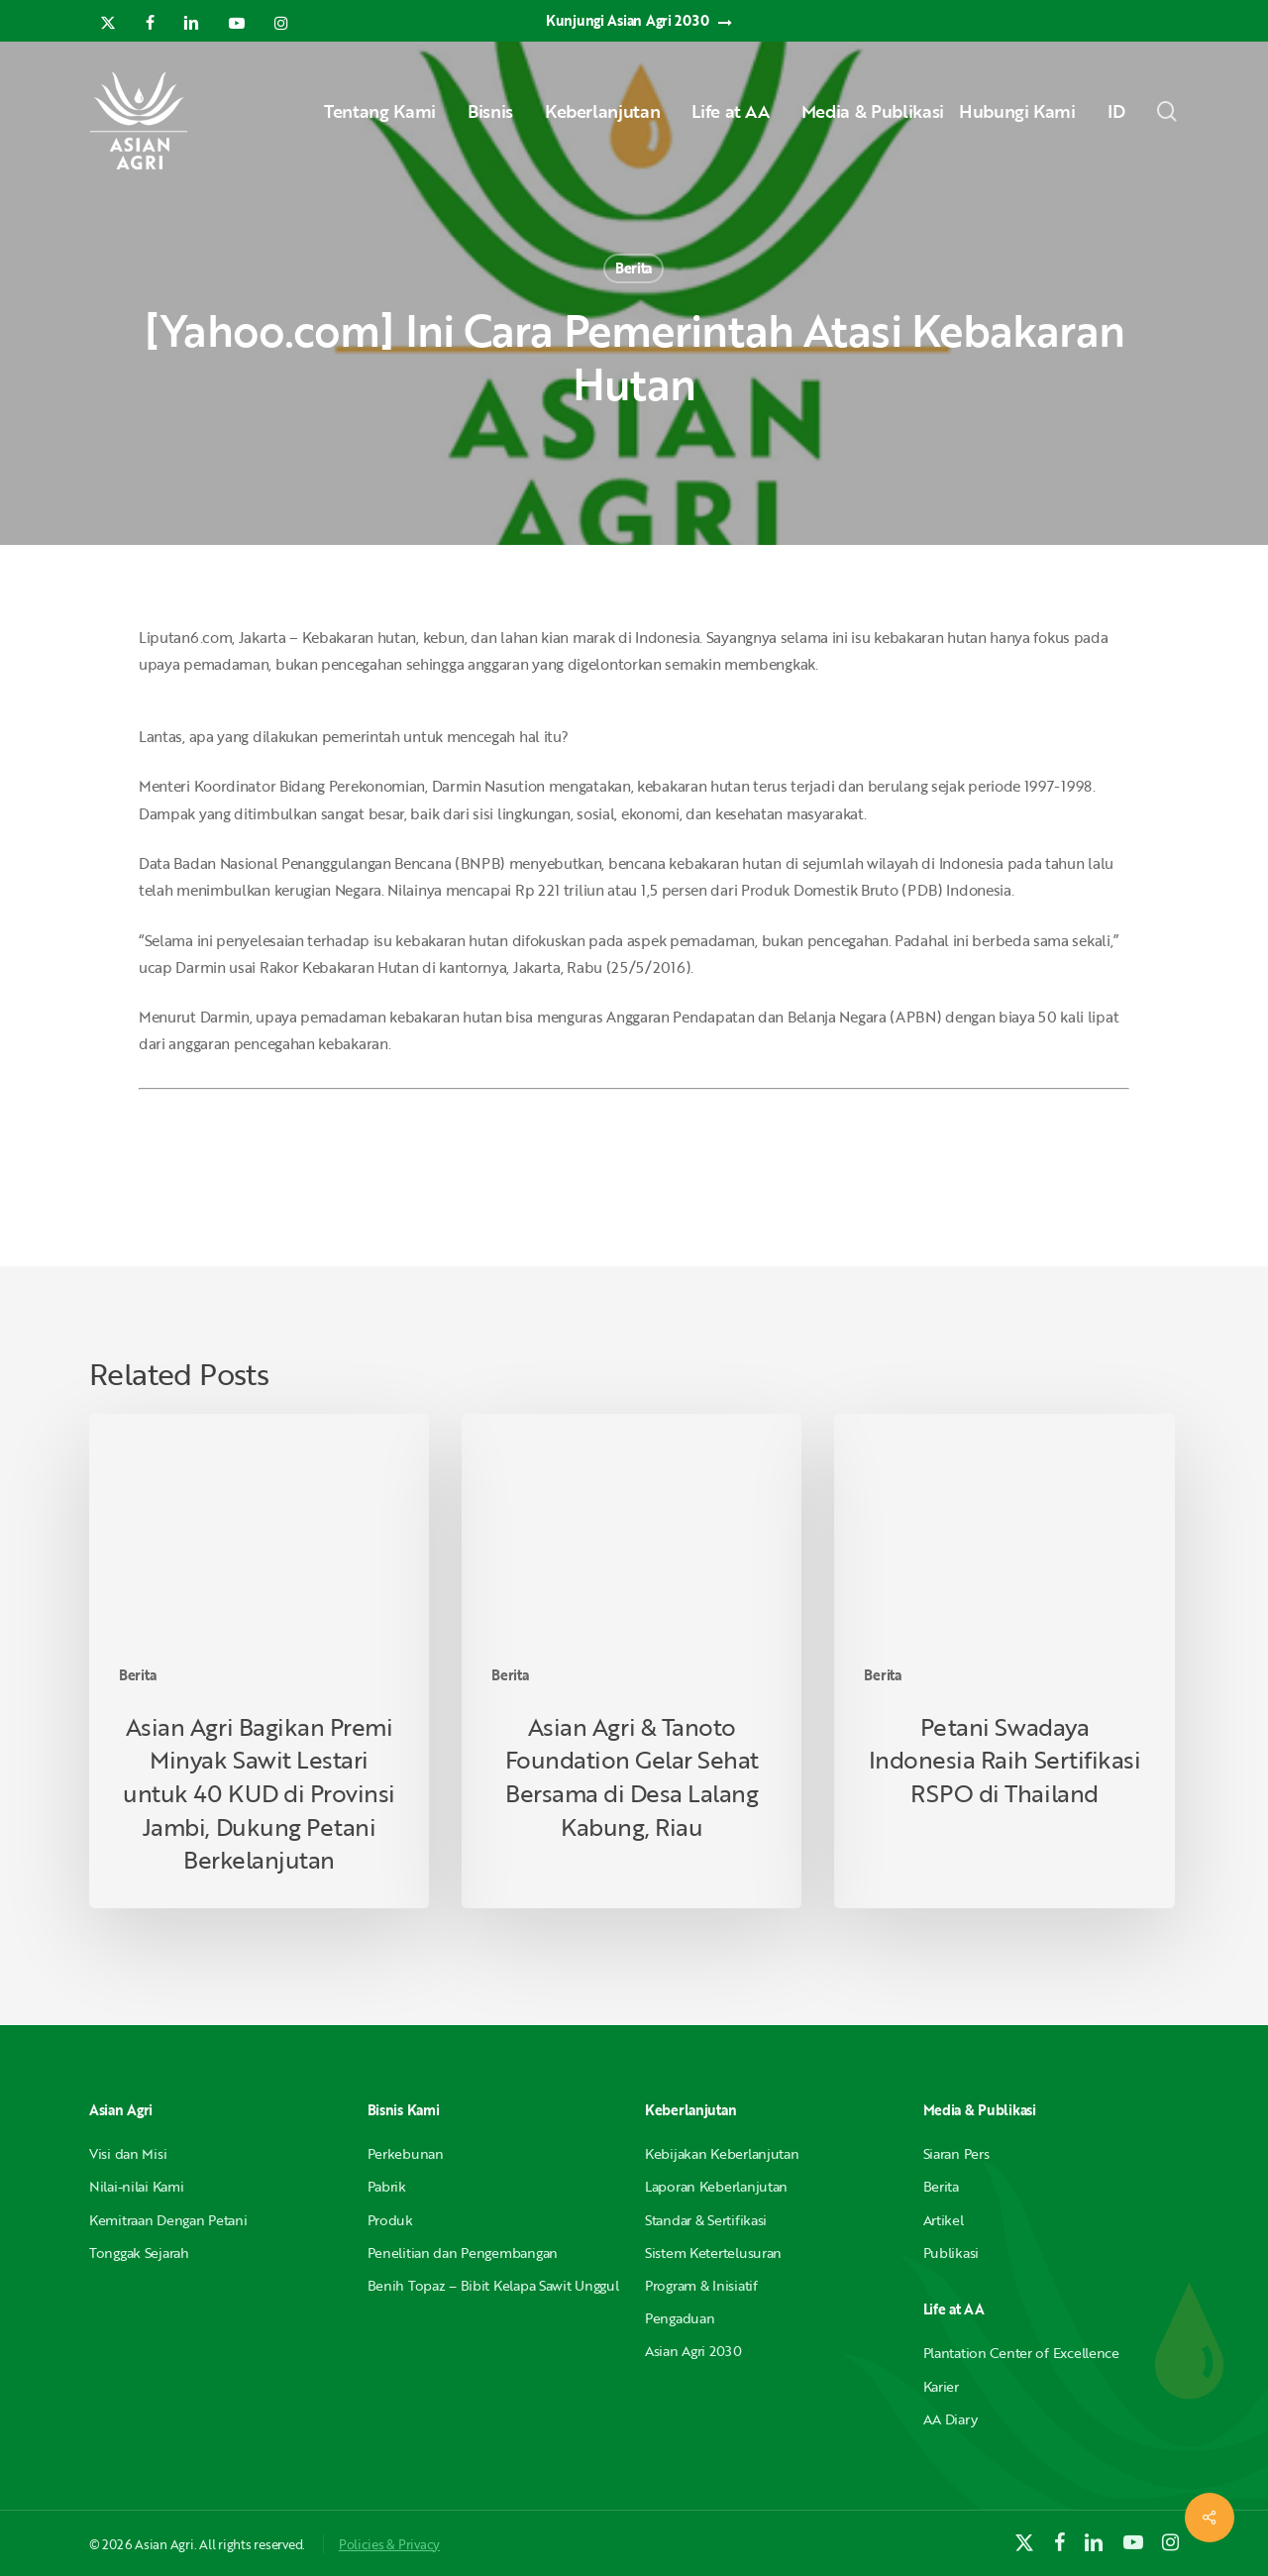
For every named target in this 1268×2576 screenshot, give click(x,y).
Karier (941, 2386)
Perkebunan (406, 2153)
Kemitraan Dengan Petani (168, 2219)
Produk (390, 2219)
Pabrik (387, 2186)
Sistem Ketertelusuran (713, 2252)
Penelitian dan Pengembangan (463, 2252)
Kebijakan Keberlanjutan (722, 2153)
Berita (633, 268)
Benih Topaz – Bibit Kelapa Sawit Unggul (493, 2285)
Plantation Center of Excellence (1021, 2352)
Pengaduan (679, 2318)
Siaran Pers (956, 2153)
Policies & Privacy (389, 2544)
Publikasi (951, 2252)
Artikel (943, 2219)
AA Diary (950, 2419)
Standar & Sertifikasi (706, 2219)
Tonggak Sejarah (139, 2252)
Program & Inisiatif (701, 2285)
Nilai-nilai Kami (136, 2186)
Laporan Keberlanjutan (716, 2186)
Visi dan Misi (127, 2153)
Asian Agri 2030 (693, 2350)
